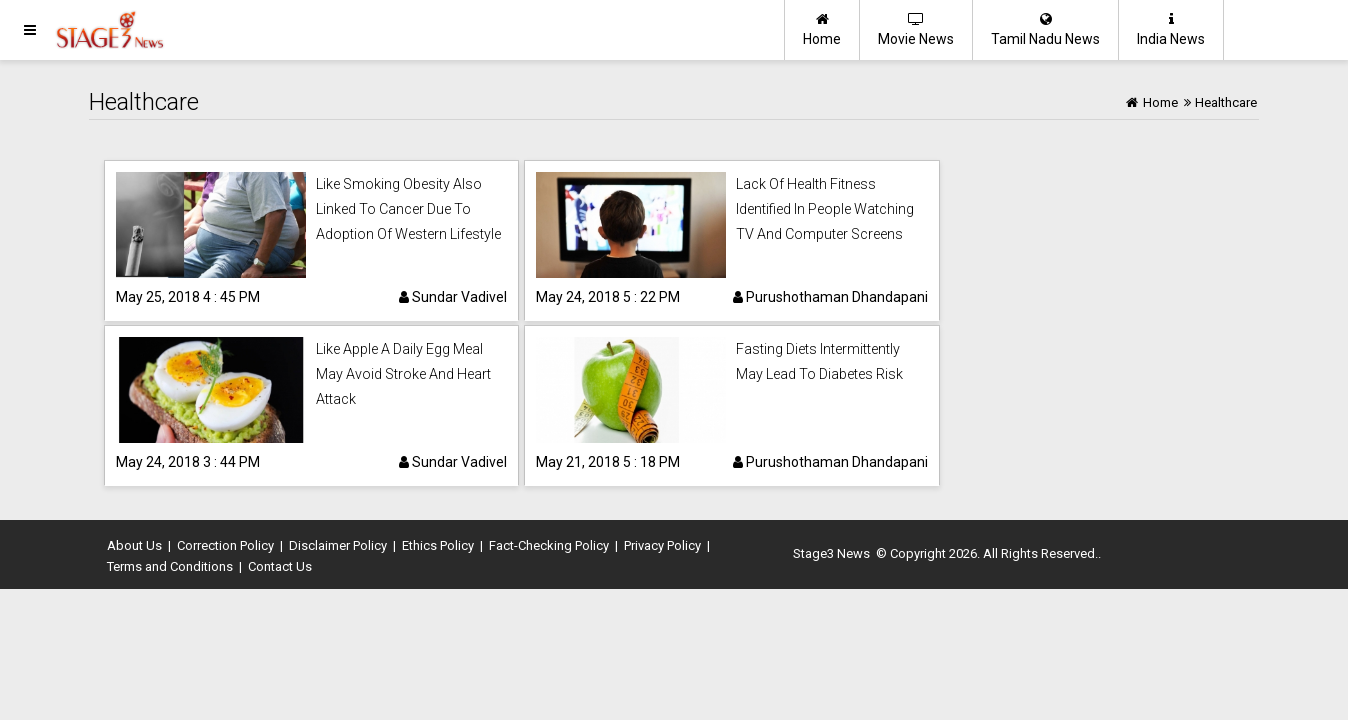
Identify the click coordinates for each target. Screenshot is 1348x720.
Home (822, 29)
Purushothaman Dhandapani (830, 297)
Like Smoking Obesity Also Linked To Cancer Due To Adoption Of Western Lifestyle (408, 209)
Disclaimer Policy (338, 545)
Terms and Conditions (170, 566)
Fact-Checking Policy (549, 545)
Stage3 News (831, 553)
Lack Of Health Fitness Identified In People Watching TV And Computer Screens (825, 209)
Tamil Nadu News (1045, 29)
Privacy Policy (662, 545)
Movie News (916, 29)
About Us (134, 545)
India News (1171, 29)
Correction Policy (225, 545)
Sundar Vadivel (453, 297)
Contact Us (280, 566)
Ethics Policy (438, 545)
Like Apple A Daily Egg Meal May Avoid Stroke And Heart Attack (403, 374)
